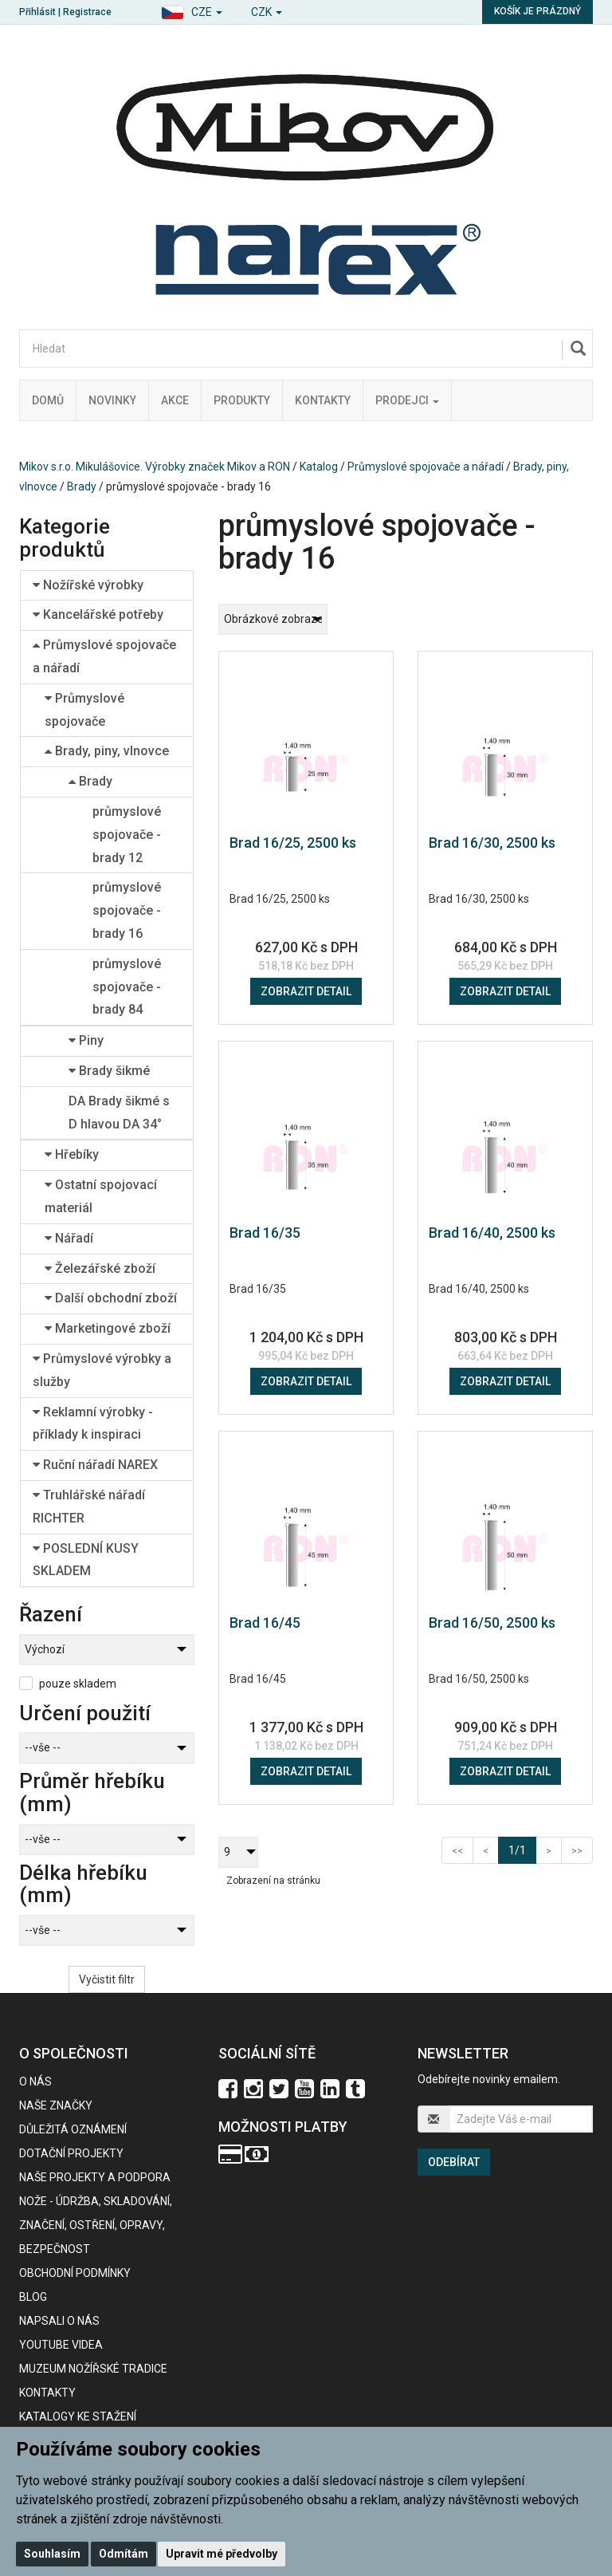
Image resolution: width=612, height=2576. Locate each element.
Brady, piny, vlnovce (107, 750)
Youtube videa (61, 2344)
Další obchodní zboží (111, 1298)
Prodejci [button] (407, 400)
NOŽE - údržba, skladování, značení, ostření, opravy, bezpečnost (95, 2225)
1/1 (522, 1849)
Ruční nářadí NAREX (95, 1464)
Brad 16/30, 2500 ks (492, 842)
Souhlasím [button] (52, 2553)
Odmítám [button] (123, 2553)
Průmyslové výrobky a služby (102, 1370)
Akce (175, 400)
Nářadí (69, 1238)
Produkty (242, 400)
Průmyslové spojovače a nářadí (425, 466)
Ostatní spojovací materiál (101, 1196)
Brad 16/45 (265, 1622)
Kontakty (323, 400)
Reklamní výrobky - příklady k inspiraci (93, 1423)
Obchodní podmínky (75, 2273)
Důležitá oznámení (73, 2129)
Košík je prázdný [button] (537, 11)
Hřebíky (72, 1154)
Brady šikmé (109, 1070)
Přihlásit (37, 12)
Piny (86, 1040)
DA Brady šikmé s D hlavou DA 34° (119, 1112)
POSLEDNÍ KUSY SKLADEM (86, 1560)
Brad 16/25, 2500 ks (293, 842)
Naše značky (55, 2105)
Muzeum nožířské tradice (93, 2368)
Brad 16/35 (265, 1232)
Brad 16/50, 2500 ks (492, 1622)
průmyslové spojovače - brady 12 (126, 834)
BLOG (33, 2296)
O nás (35, 2081)
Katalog (319, 466)
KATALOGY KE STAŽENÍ (77, 2416)
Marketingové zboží (108, 1328)
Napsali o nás (59, 2320)
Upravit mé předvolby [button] (221, 2553)
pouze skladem (77, 1683)
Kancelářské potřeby (98, 614)
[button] (191, 10)
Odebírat (454, 2162)
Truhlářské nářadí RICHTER (89, 1506)
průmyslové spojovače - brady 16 (126, 910)
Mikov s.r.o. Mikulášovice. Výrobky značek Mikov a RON (154, 466)
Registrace (87, 12)
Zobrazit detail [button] (306, 991)
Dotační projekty (71, 2153)
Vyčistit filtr (107, 1979)
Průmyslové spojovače (84, 710)
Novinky (112, 400)
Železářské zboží (100, 1268)
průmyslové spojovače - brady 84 (126, 987)
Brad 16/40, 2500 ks (492, 1232)
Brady (81, 486)
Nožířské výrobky (88, 585)
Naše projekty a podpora (95, 2177)
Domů (48, 400)
